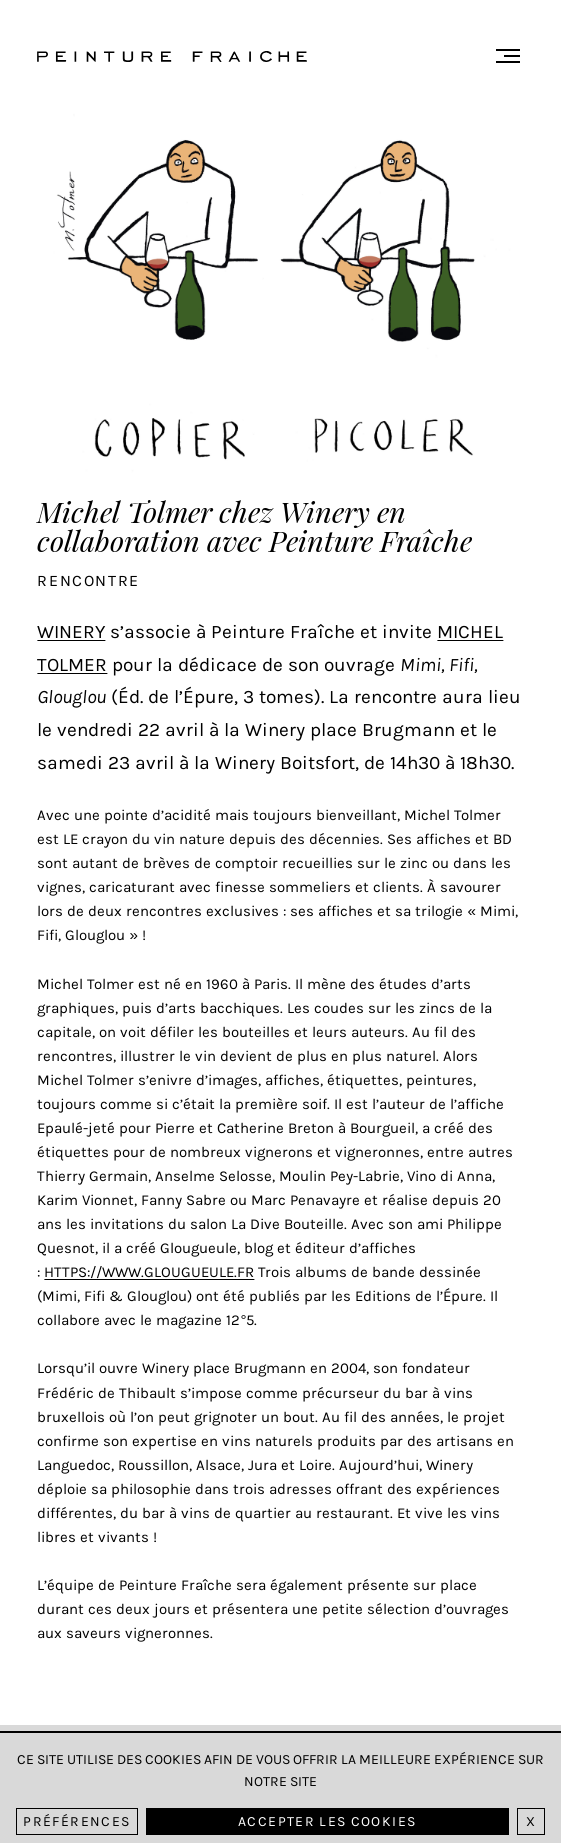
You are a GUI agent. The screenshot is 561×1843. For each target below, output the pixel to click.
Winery (71, 631)
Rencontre (88, 580)
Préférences (76, 1822)
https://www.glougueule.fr (149, 1272)
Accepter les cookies (327, 1822)
